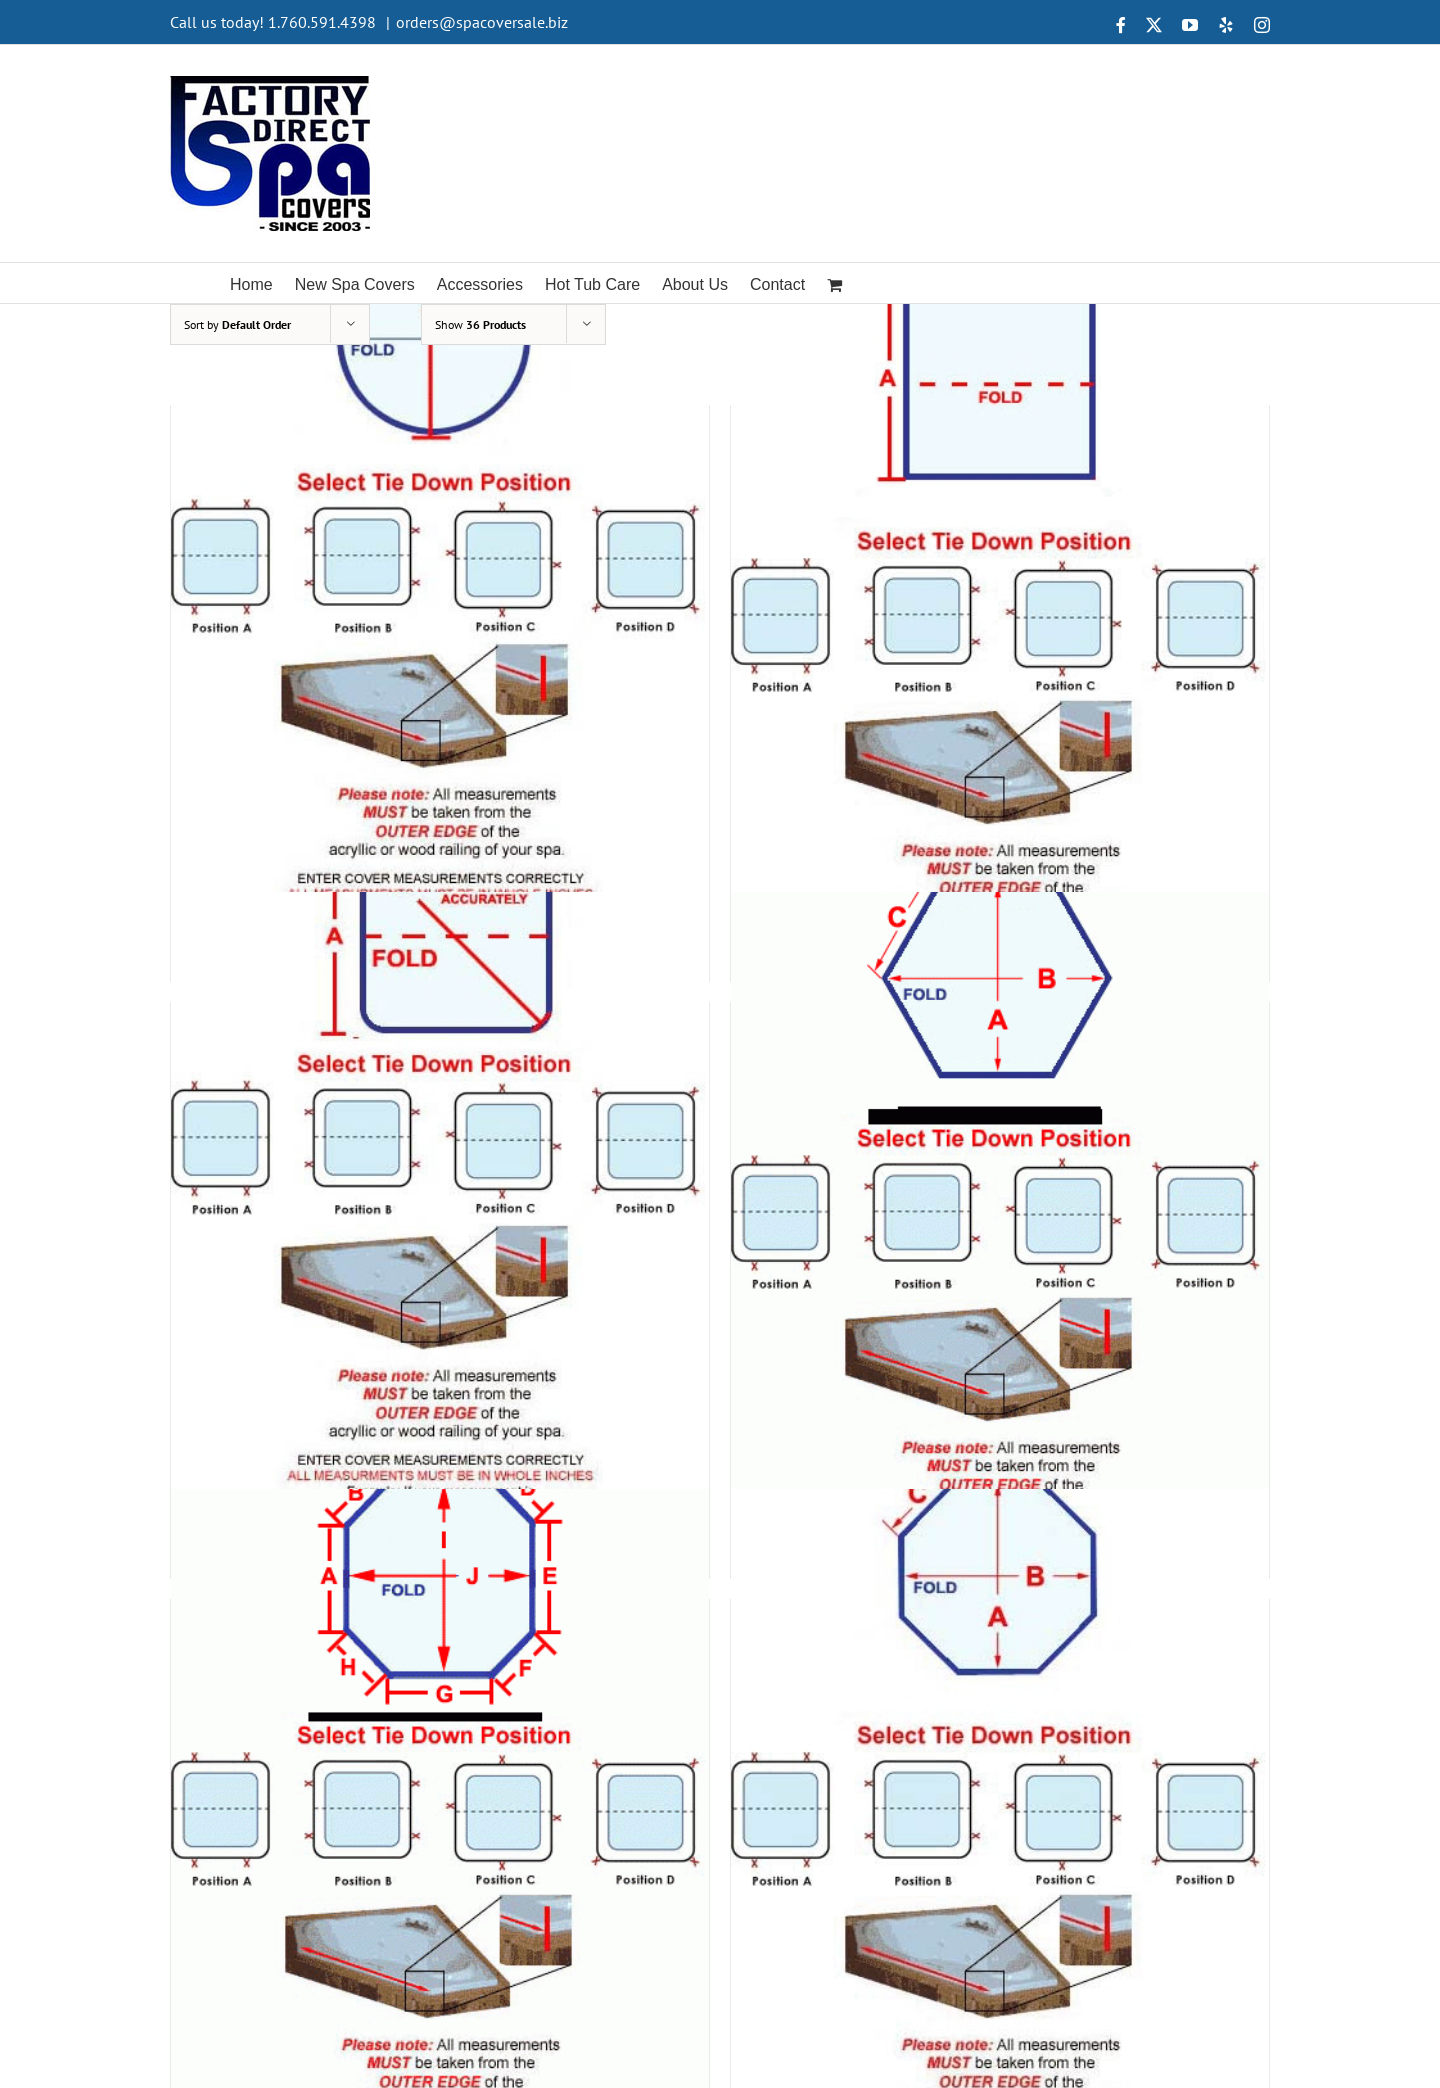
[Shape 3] (440, 615)
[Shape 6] (1000, 1212)
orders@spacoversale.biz (482, 22)
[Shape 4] (1000, 615)
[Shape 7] (440, 1809)
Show (480, 324)
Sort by (237, 324)
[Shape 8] (1000, 1809)
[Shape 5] (440, 1212)
